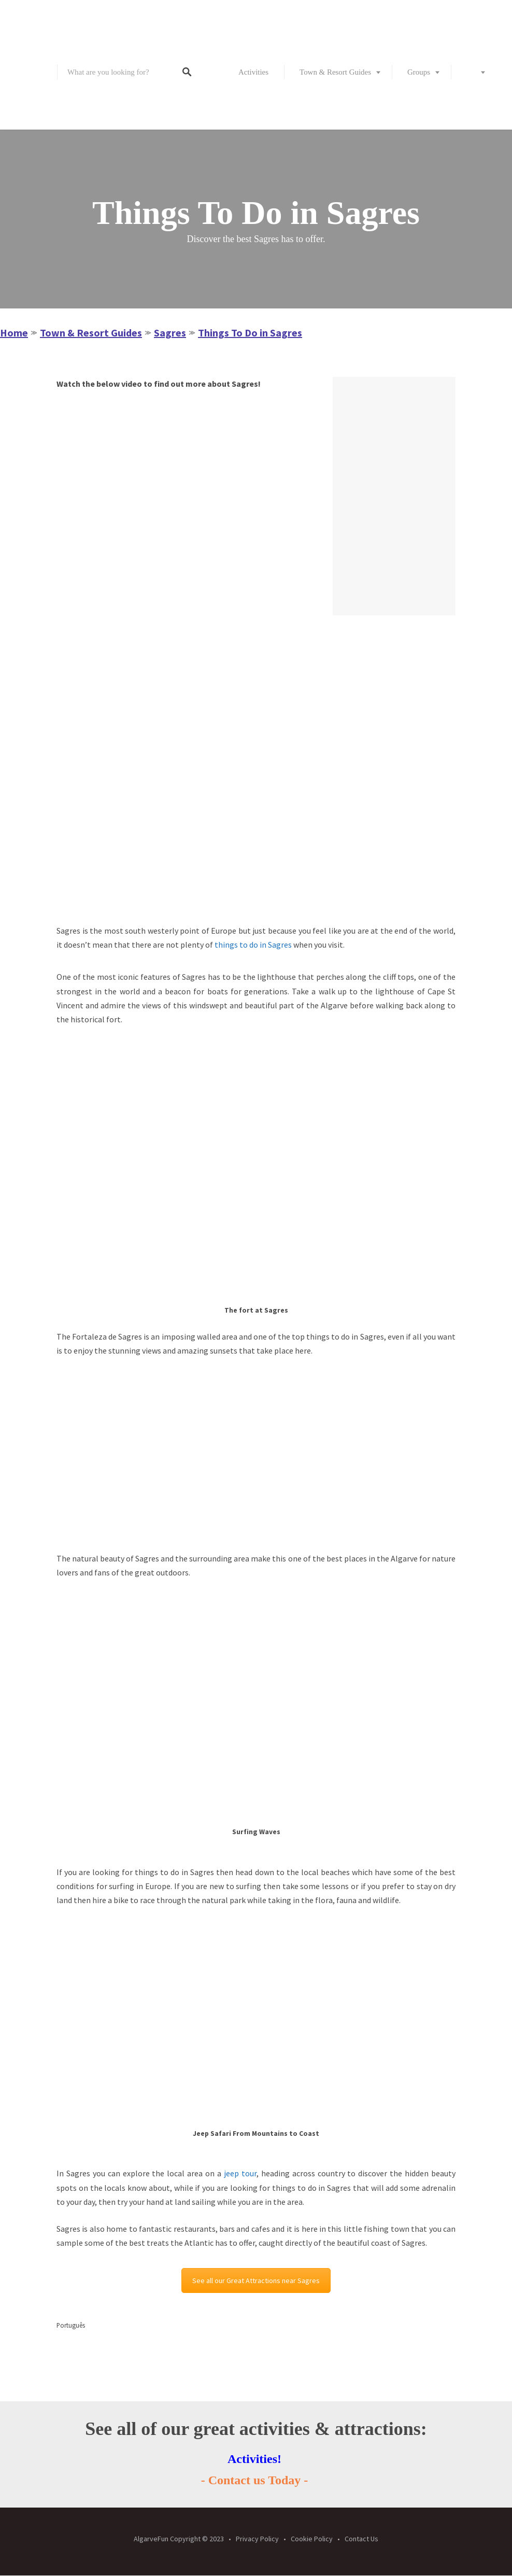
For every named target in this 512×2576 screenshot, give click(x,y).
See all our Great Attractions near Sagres (256, 2280)
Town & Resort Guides (335, 72)
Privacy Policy (257, 2538)
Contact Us (361, 2538)
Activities (253, 72)
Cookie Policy (312, 2538)
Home (14, 332)
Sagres (170, 332)
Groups (418, 72)
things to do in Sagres (253, 944)
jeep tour (240, 2173)
